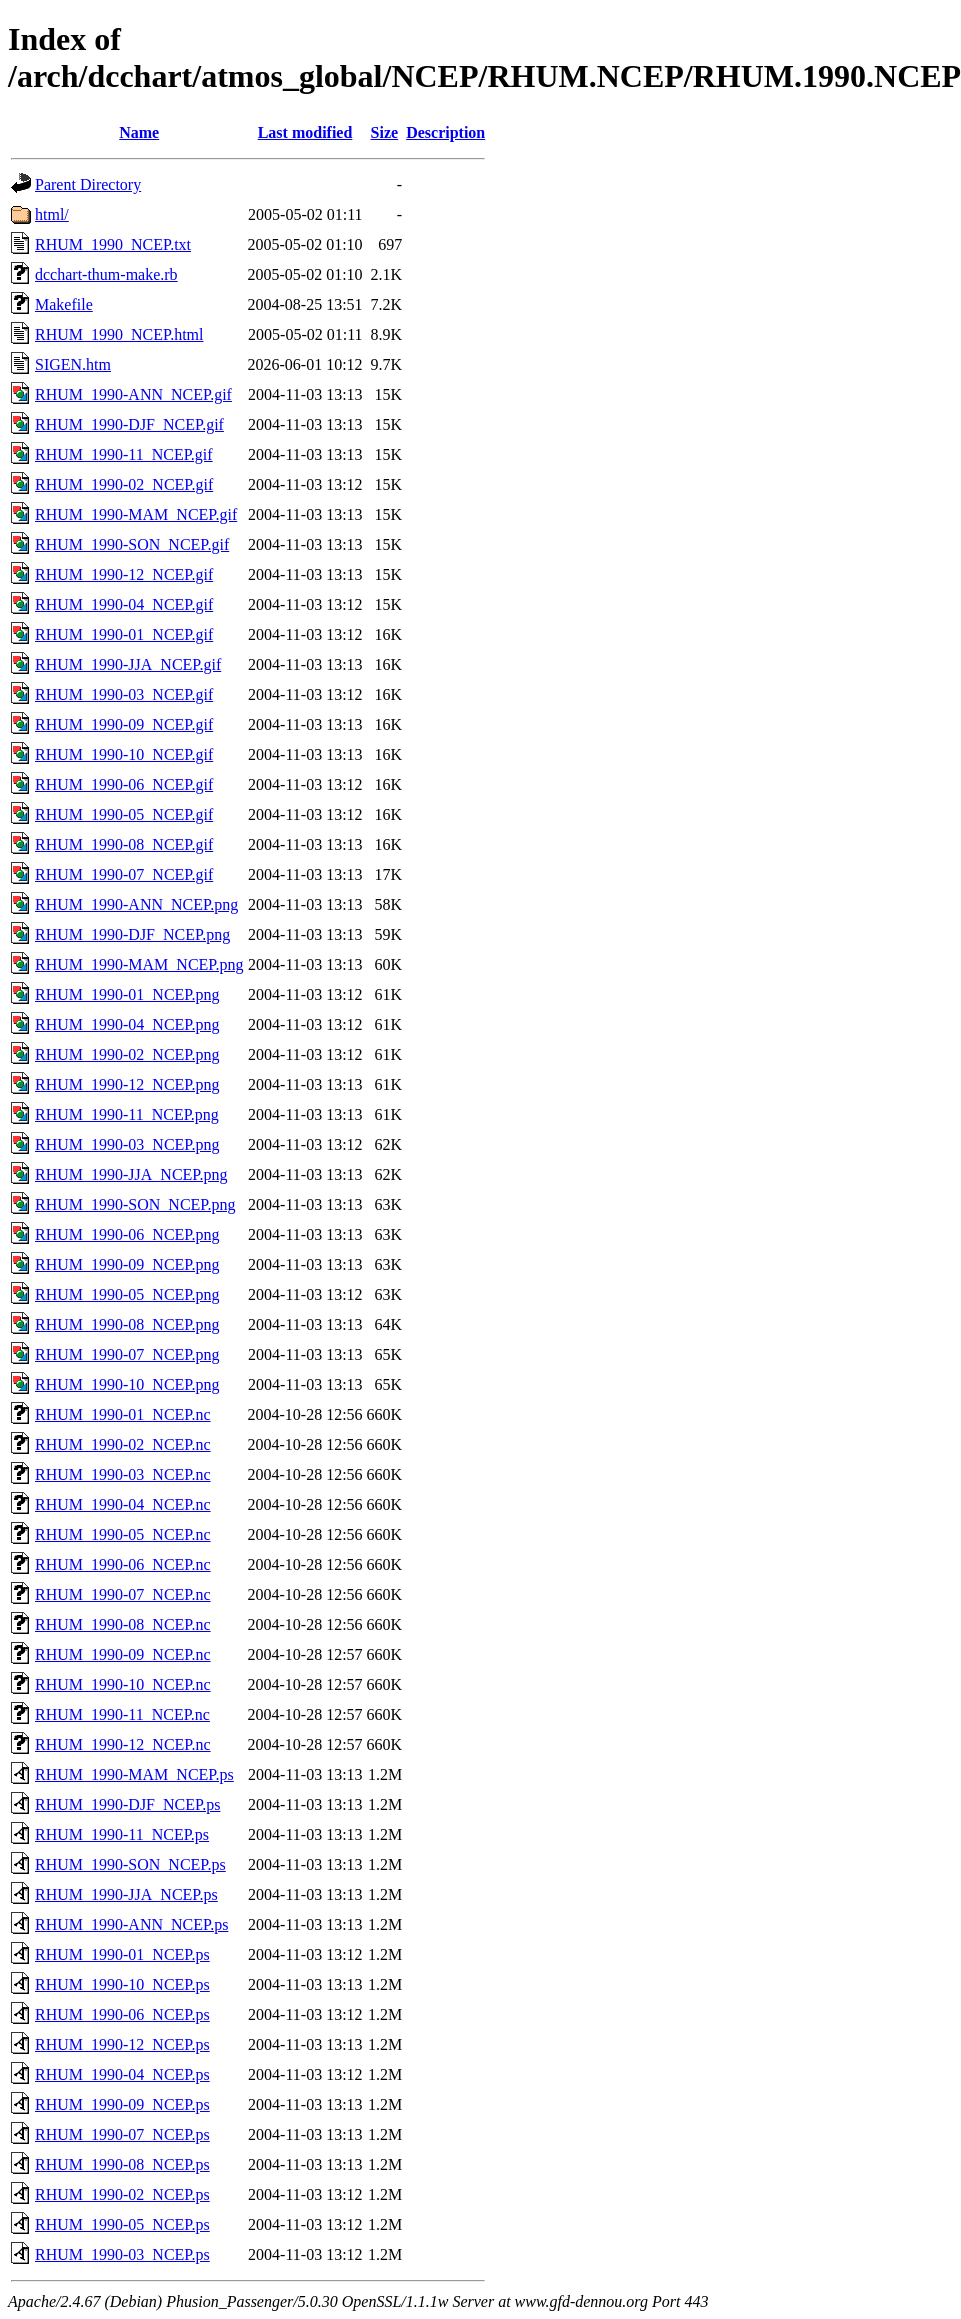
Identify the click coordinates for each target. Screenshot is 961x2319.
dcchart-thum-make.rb (106, 274)
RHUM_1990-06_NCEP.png (127, 1234)
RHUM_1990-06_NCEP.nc (123, 1564)
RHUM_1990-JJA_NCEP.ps (126, 1894)
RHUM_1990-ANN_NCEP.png (136, 904)
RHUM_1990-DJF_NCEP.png (132, 934)
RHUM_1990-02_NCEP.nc (123, 1444)
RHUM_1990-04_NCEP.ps (122, 2074)
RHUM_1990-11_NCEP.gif (124, 454)
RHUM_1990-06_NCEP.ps (122, 2014)
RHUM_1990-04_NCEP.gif (124, 604)
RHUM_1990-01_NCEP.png (127, 994)
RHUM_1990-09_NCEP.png (127, 1264)
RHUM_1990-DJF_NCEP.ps (127, 1804)
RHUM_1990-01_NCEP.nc (123, 1414)
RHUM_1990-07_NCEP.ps (122, 2134)
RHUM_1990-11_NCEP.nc (122, 1714)
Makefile (64, 304)
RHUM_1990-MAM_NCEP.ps (134, 1774)
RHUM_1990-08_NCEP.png (127, 1324)
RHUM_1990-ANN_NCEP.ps (131, 1924)
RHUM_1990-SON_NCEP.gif (132, 544)
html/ (52, 214)
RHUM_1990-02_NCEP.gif (124, 484)
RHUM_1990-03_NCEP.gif (124, 694)
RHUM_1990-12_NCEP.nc (123, 1744)
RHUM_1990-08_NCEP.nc (123, 1624)
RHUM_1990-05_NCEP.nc (123, 1534)
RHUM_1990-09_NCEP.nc (123, 1654)
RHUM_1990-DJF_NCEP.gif (129, 424)
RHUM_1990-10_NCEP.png (127, 1384)
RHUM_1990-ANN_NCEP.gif (133, 394)
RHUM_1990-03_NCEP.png (127, 1144)
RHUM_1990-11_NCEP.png (127, 1114)
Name (139, 132)
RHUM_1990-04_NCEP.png (127, 1024)
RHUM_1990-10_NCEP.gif (124, 754)
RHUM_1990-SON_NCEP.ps (130, 1864)
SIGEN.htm (73, 364)
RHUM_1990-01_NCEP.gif (124, 634)
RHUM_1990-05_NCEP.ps (122, 2224)
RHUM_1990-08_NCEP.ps (122, 2164)
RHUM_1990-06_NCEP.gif (124, 784)
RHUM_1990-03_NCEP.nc (123, 1474)
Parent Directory (88, 184)
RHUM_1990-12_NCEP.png (127, 1084)
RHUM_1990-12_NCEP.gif (124, 574)
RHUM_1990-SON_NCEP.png (135, 1204)
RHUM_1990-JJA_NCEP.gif (128, 664)
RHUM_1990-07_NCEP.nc (123, 1594)
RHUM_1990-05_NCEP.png (127, 1294)
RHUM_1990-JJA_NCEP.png (131, 1174)
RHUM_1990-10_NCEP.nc (123, 1684)
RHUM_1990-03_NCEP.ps (122, 2254)
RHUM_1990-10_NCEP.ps (122, 1984)
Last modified (305, 132)
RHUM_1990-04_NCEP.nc (123, 1504)
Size (385, 132)
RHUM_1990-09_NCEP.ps (122, 2104)
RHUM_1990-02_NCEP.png (127, 1054)
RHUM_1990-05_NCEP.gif (124, 814)
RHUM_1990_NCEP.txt (113, 244)
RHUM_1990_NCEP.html (119, 334)
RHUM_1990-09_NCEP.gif (124, 724)
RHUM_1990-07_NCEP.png (127, 1354)
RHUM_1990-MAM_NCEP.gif (136, 514)
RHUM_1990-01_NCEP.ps (122, 1954)
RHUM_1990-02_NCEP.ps (122, 2194)
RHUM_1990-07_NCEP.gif (124, 874)
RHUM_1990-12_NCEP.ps (122, 2044)
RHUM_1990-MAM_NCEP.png (139, 964)
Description (445, 132)
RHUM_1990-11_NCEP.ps (122, 1834)
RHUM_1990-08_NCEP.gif (124, 844)
